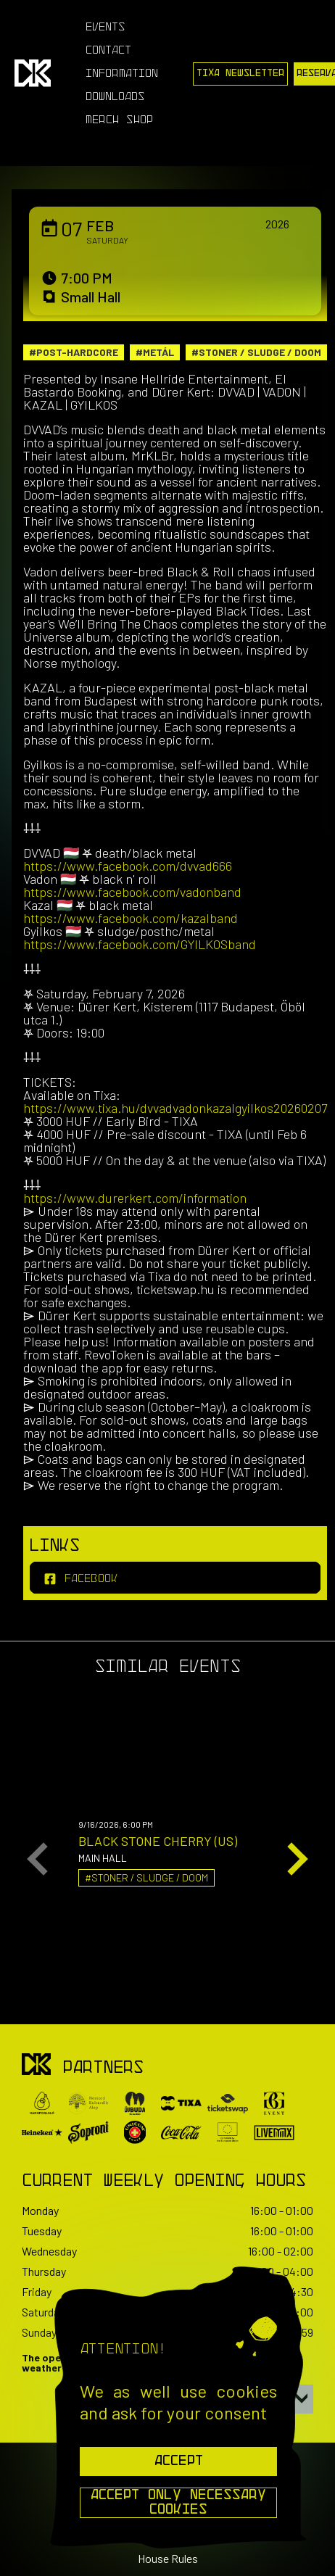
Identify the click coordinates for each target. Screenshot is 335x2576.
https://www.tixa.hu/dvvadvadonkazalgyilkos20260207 (175, 1108)
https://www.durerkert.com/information (135, 1198)
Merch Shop (119, 120)
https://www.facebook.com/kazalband (130, 918)
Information (122, 74)
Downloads (115, 97)
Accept (178, 2461)
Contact (108, 51)
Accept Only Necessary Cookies (178, 2502)
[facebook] (175, 1577)
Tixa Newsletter (240, 73)
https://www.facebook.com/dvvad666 (127, 866)
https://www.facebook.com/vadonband (132, 892)
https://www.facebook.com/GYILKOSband (139, 944)
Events (105, 27)
